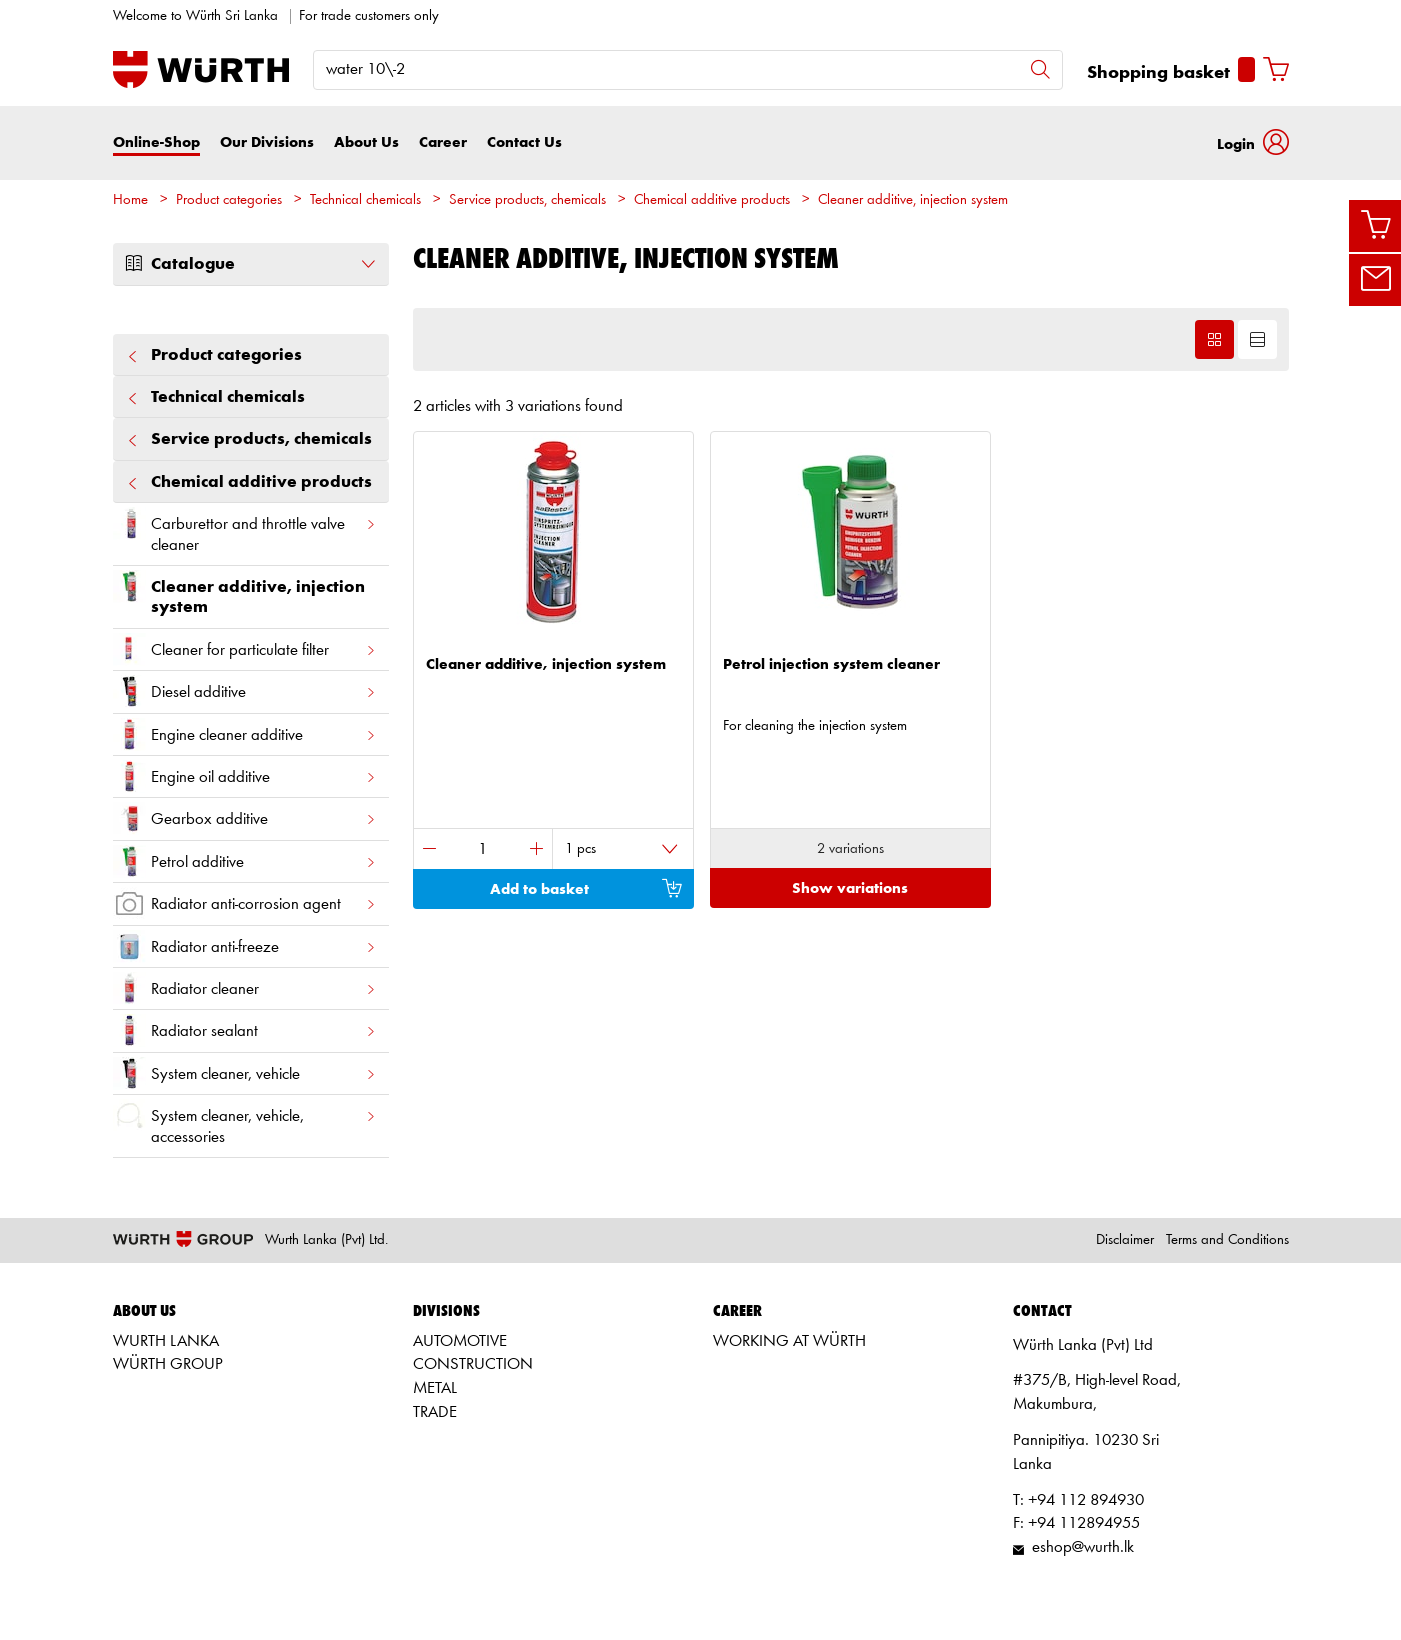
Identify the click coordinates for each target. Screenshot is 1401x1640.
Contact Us (524, 142)
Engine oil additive (245, 776)
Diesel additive (245, 691)
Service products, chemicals (527, 200)
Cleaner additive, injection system (913, 200)
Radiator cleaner (245, 988)
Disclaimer (1125, 1240)
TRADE (435, 1412)
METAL (435, 1388)
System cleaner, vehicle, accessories (245, 1122)
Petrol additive (245, 861)
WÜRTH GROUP (168, 1364)
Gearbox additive (245, 818)
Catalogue (251, 264)
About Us (366, 142)
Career (443, 142)
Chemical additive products (712, 200)
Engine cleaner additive (245, 734)
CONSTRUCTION (473, 1364)
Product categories (229, 200)
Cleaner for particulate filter (245, 649)
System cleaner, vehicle (245, 1073)
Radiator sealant (245, 1030)
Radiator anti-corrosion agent (245, 903)
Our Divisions (267, 142)
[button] (1253, 142)
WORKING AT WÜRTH (789, 1341)
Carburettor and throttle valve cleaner (245, 530)
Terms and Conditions (1227, 1240)
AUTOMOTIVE (460, 1341)
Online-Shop (156, 142)
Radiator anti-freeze (245, 946)
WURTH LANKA (166, 1341)
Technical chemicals (365, 200)
